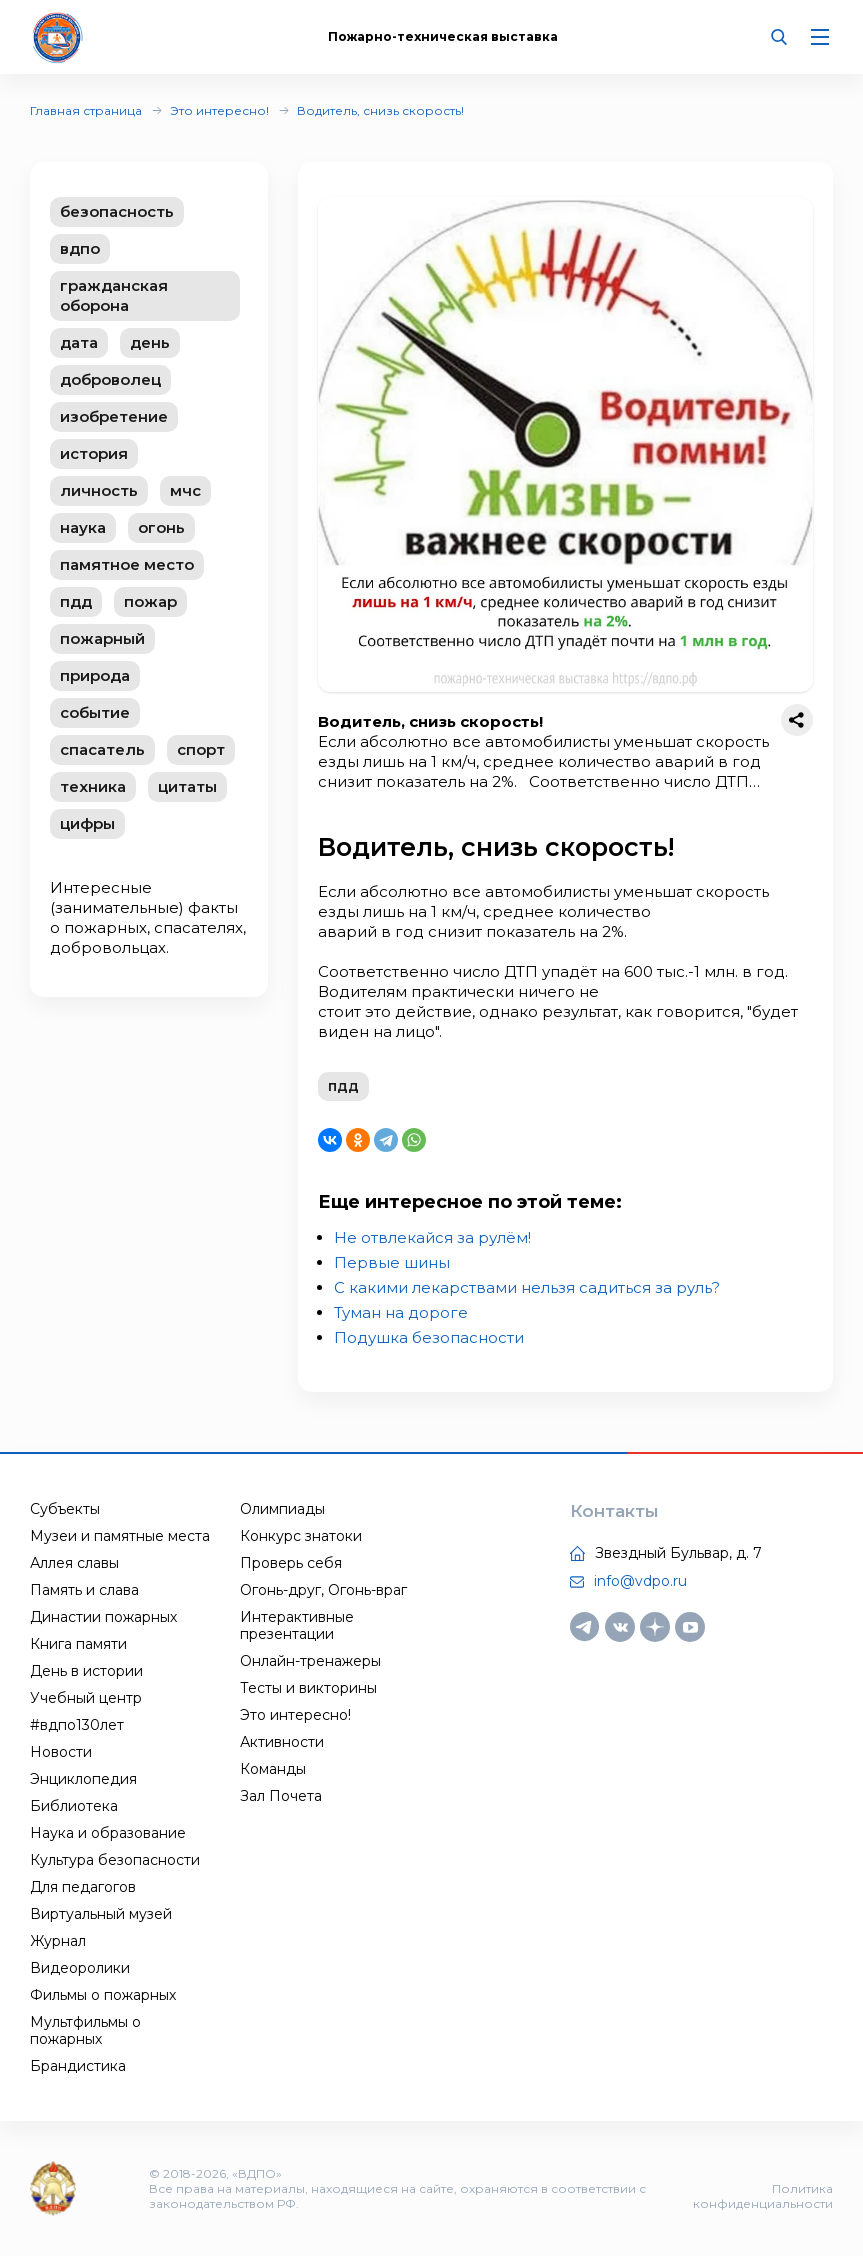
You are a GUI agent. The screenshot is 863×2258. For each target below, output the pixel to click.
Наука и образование (108, 1834)
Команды (273, 1770)
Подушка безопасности (429, 1338)
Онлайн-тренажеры (310, 1662)
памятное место (127, 564)
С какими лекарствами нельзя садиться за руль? (527, 1288)
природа (95, 675)
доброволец (110, 379)
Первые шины (392, 1263)
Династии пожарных (103, 1618)
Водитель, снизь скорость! (380, 110)
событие (95, 712)
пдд (76, 601)
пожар (150, 601)
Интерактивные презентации (297, 1626)
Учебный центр (86, 1699)
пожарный (102, 638)
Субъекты (65, 1510)
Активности (282, 1743)
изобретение (114, 416)
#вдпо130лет (77, 1726)
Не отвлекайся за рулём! (432, 1238)
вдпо (80, 248)
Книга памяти (78, 1645)
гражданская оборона (114, 295)
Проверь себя (291, 1564)
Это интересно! (219, 110)
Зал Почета (281, 1797)
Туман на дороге (401, 1313)
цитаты (187, 786)
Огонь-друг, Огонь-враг (323, 1591)
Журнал (58, 1942)
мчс (185, 490)
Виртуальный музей (101, 1915)
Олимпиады (282, 1510)
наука (83, 527)
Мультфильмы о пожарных (85, 2031)
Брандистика (78, 2067)
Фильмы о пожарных (103, 1996)
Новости (61, 1753)
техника (93, 786)
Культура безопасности (115, 1861)
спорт (201, 749)
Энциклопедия (83, 1780)
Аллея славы (74, 1564)
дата (79, 342)
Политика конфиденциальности (763, 2198)
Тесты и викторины (308, 1689)
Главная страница (86, 110)
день (150, 342)
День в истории (86, 1672)
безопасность (117, 211)
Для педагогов (83, 1888)
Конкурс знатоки (301, 1537)
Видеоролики (80, 1969)
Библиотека (74, 1807)
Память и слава (84, 1591)
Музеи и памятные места (120, 1537)
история (94, 453)
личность (99, 490)
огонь (161, 527)
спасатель (102, 749)
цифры (87, 823)
